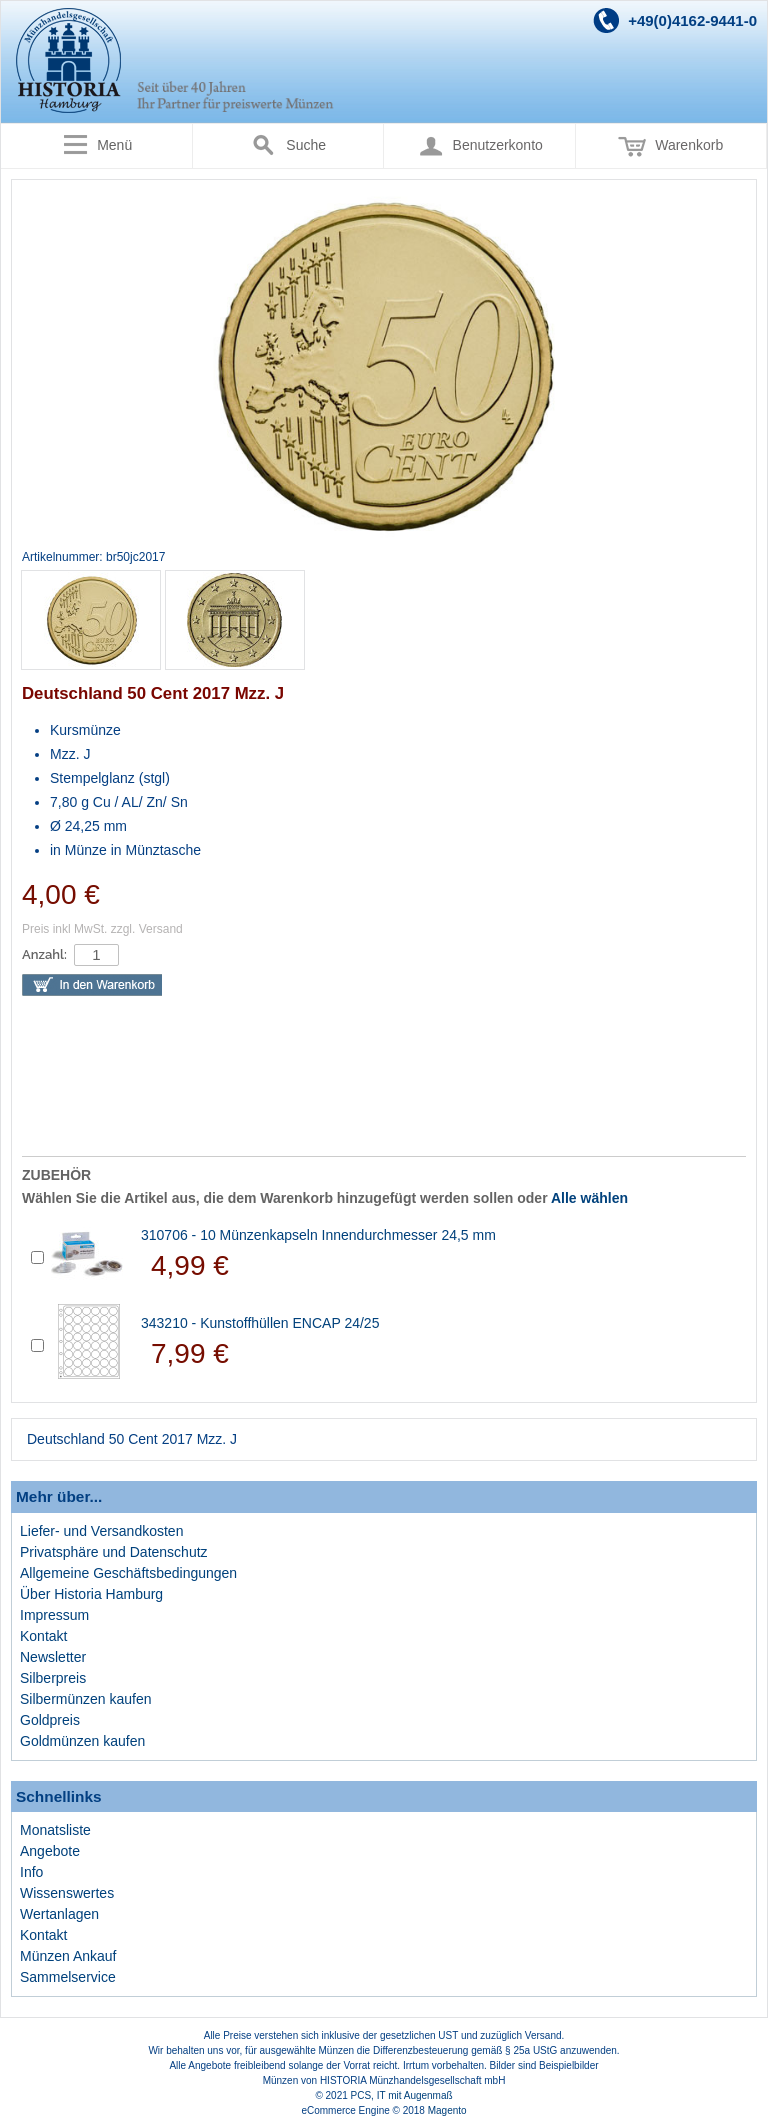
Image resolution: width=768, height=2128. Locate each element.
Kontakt (43, 1636)
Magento (447, 2110)
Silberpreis (53, 1678)
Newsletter (53, 1657)
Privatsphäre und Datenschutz (114, 1552)
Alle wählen (589, 1198)
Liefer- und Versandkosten (101, 1531)
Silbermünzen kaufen (86, 1699)
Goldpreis (50, 1720)
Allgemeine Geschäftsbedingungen (128, 1573)
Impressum (54, 1615)
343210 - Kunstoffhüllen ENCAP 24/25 (260, 1323)
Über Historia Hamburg (91, 1594)
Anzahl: (44, 954)
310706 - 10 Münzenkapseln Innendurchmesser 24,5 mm (318, 1235)
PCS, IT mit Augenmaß (402, 2095)
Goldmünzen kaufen (82, 1741)
